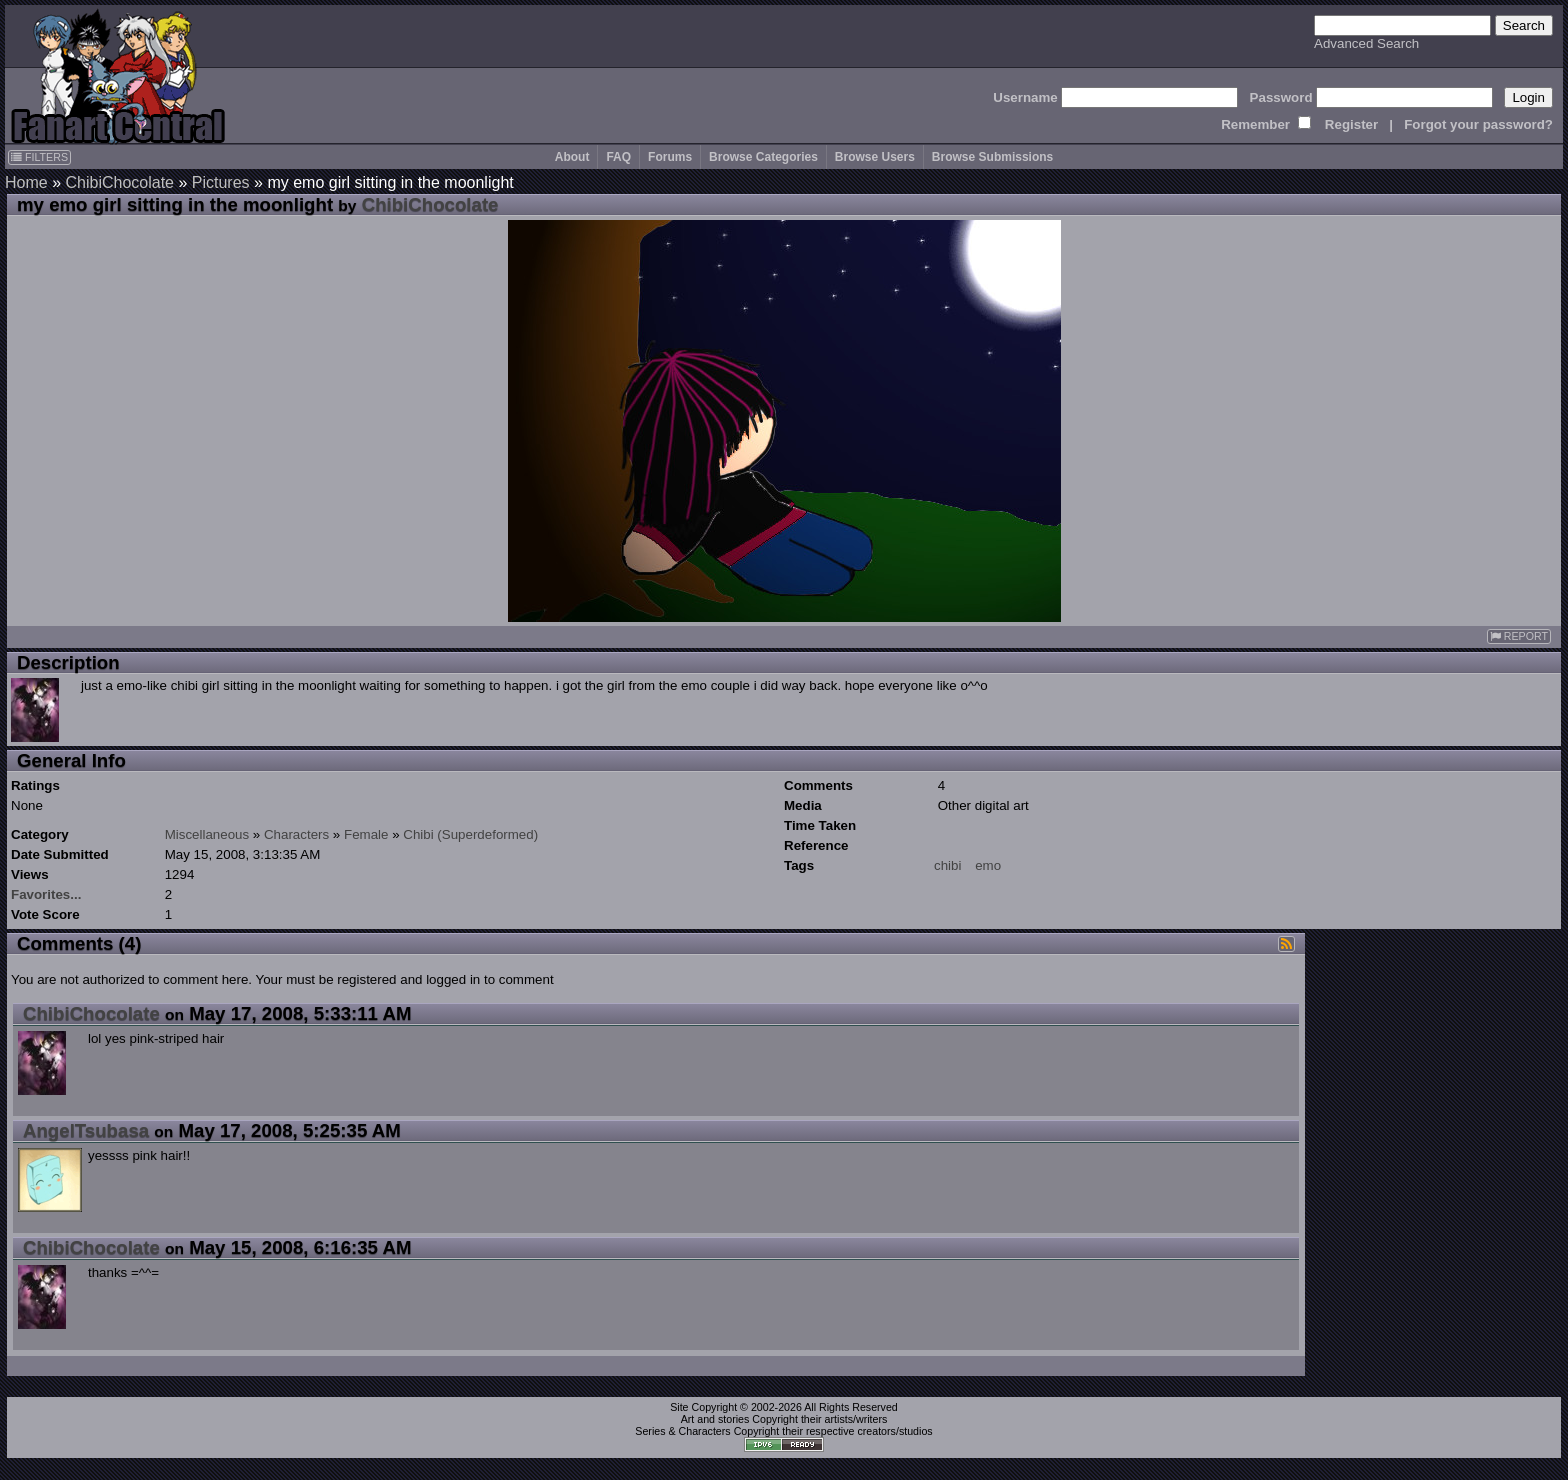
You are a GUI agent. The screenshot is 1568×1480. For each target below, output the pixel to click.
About (572, 157)
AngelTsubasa (86, 1130)
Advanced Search (1366, 43)
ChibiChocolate (119, 182)
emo (988, 865)
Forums (670, 157)
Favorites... (46, 894)
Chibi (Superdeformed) (470, 834)
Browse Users (875, 157)
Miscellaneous (207, 834)
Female (366, 834)
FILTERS (39, 157)
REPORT (1519, 636)
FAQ (618, 157)
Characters (296, 834)
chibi (947, 865)
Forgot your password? (1478, 124)
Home (26, 182)
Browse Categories (763, 157)
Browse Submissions (992, 157)
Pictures (221, 182)
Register (1351, 124)
